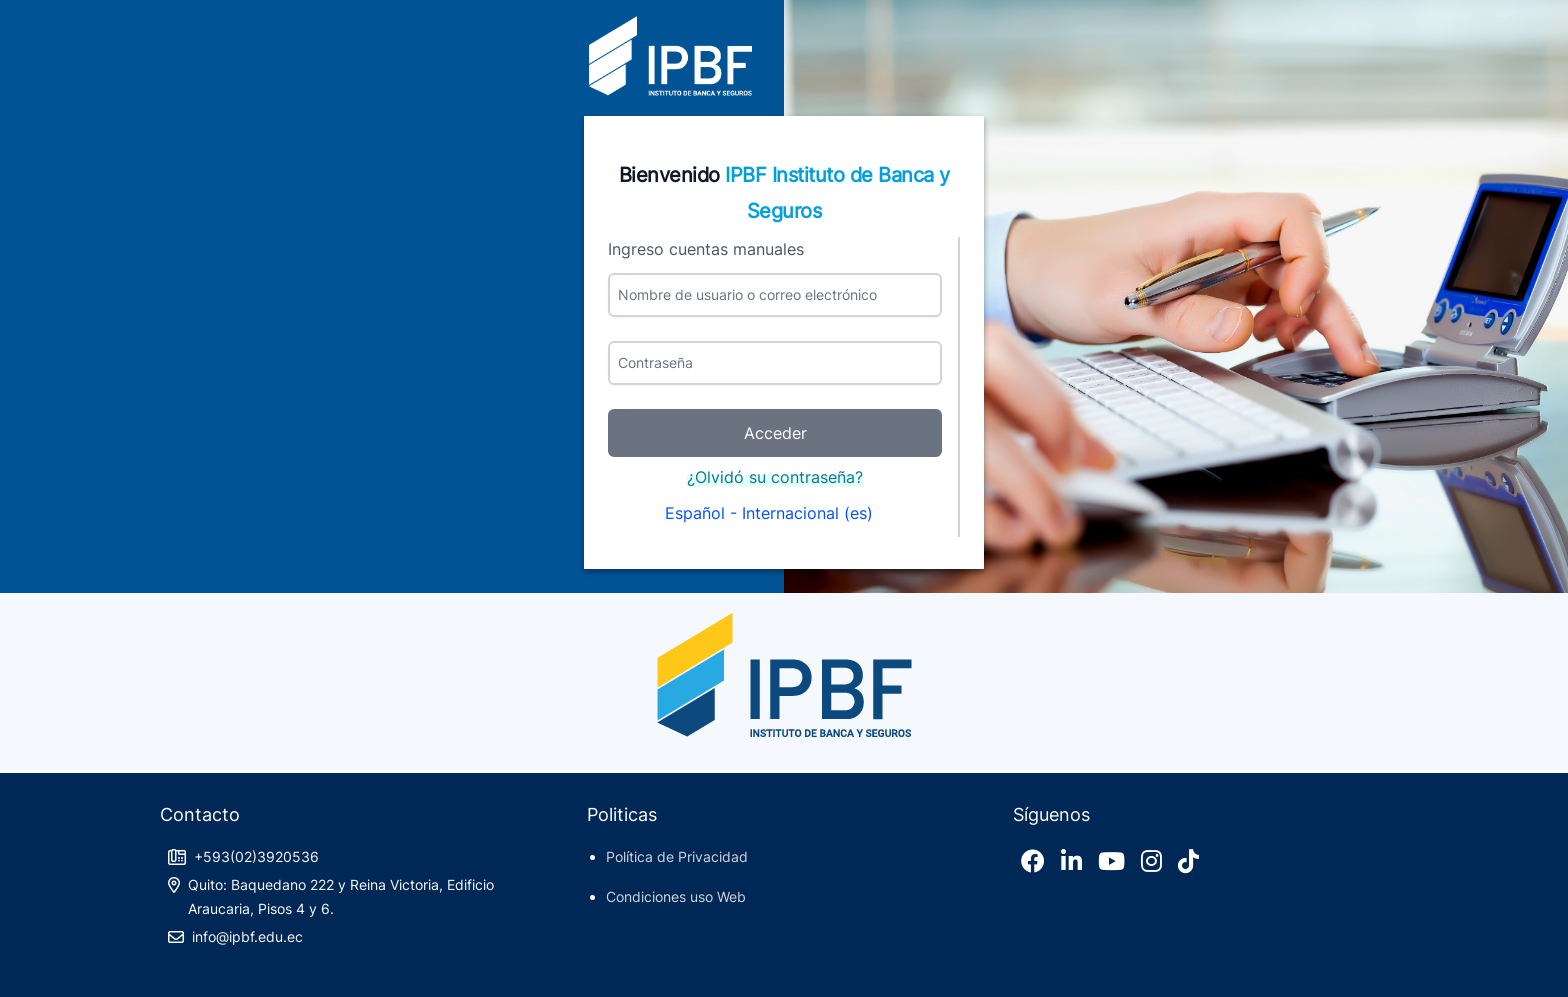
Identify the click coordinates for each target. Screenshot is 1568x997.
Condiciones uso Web (676, 896)
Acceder (775, 433)
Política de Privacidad (677, 856)
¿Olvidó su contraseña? (775, 477)
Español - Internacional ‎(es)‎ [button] (771, 513)
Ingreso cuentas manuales (706, 249)
